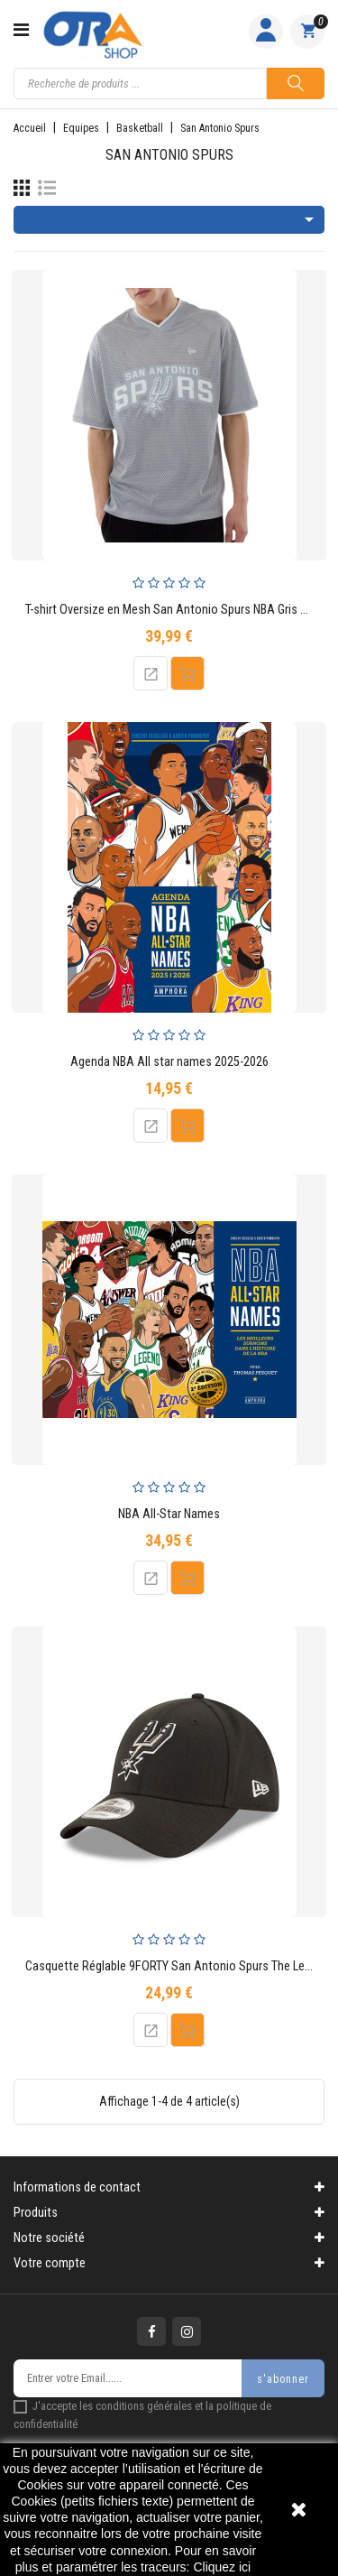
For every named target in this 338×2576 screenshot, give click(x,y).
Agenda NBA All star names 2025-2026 (169, 1062)
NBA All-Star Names (169, 1514)
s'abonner (283, 2379)
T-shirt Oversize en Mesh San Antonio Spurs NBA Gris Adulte (179, 609)
